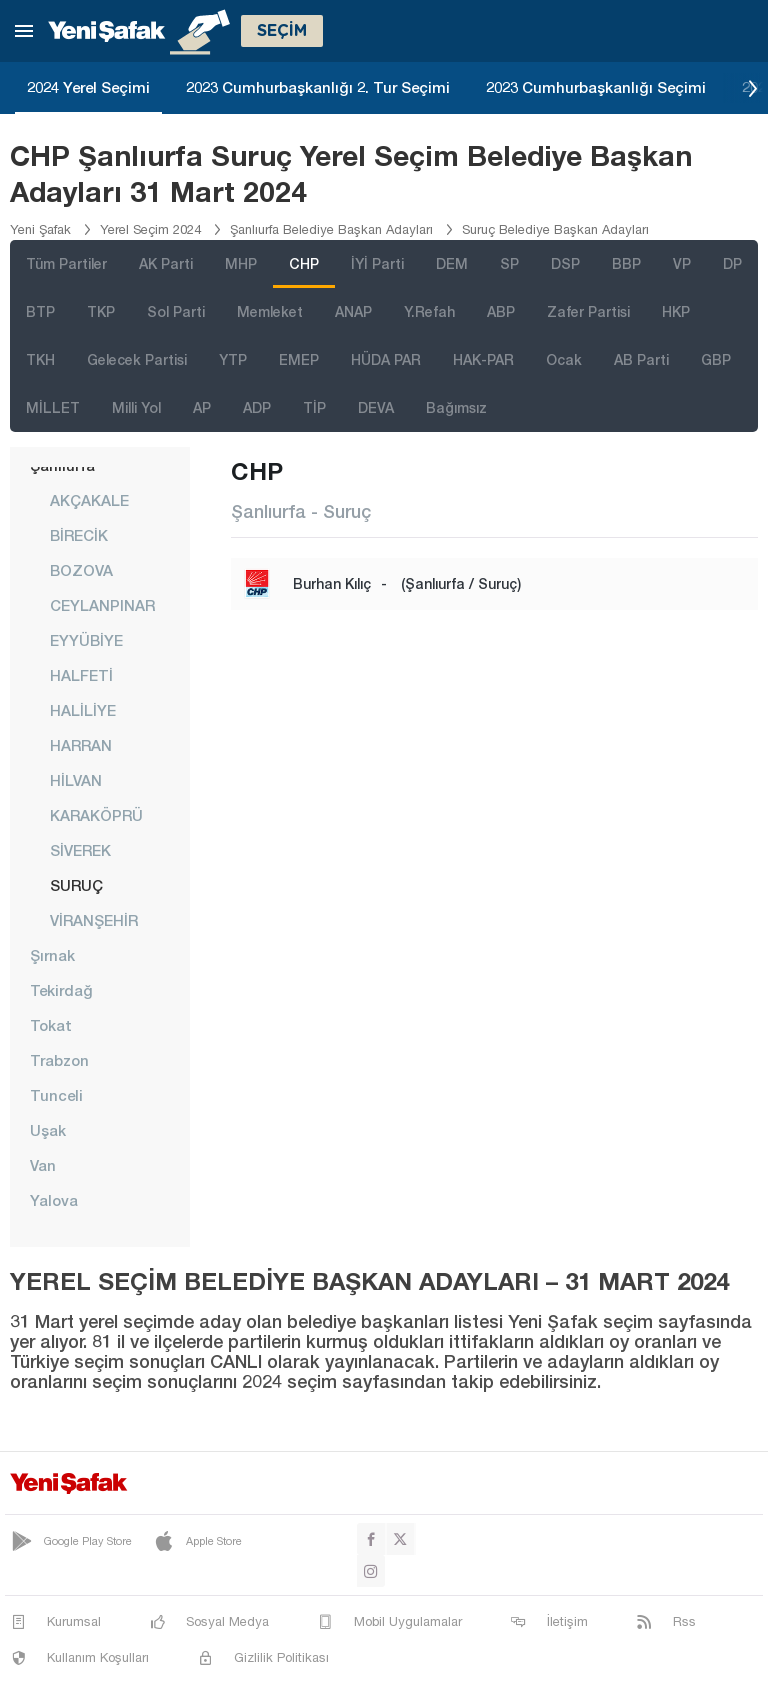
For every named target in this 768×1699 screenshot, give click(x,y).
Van (43, 1165)
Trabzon (59, 1060)
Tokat (51, 1025)
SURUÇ (76, 885)
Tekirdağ (61, 990)
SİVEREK (80, 850)
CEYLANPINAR (102, 605)
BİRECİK (79, 535)
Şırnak (52, 955)
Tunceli (56, 1095)
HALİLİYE (83, 710)
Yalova (54, 1200)
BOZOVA (81, 570)
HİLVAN (76, 780)
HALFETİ (81, 675)
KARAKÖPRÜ (96, 815)
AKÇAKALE (89, 500)
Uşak (48, 1130)
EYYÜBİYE (86, 640)
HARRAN (81, 745)
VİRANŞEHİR (94, 920)
